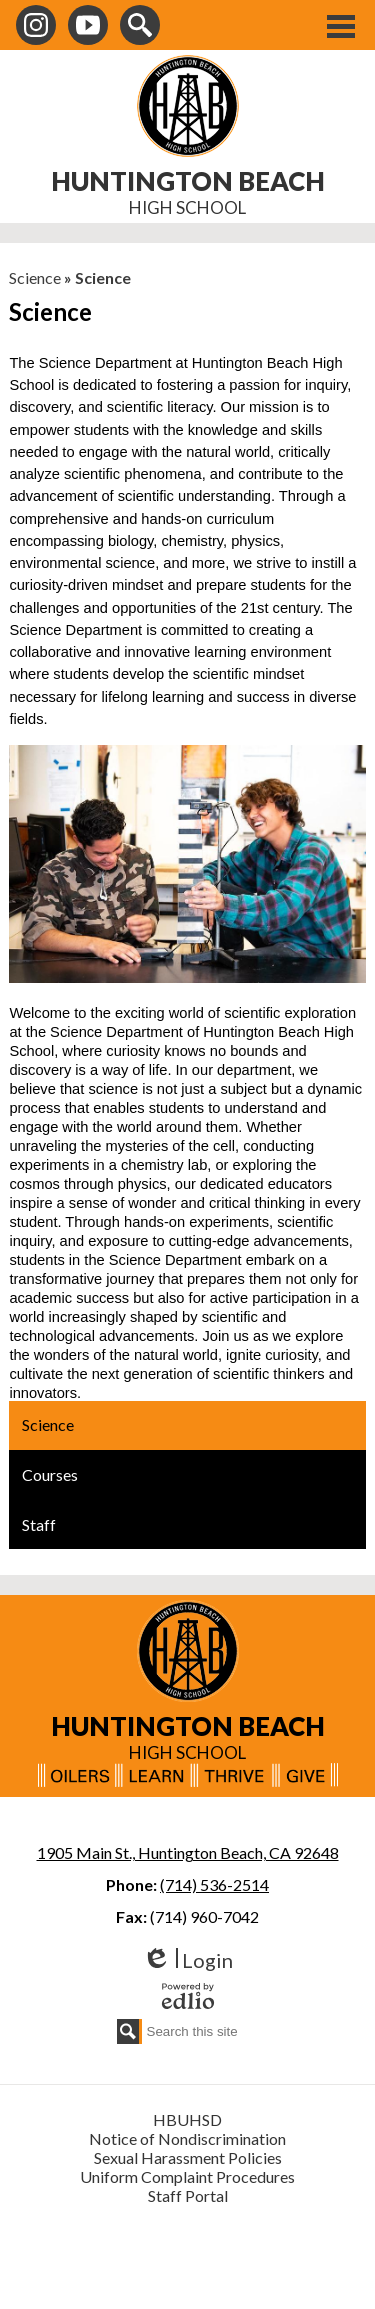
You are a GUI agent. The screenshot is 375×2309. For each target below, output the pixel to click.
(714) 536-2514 (214, 1884)
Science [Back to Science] (35, 277)
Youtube (88, 29)
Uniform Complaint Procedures (187, 2176)
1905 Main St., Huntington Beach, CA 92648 (188, 1852)
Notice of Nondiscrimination (187, 2138)
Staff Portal (188, 2195)
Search (140, 29)
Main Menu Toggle (341, 26)
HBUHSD (187, 2119)
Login (187, 1960)
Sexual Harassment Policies (188, 2157)
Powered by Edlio (188, 1996)
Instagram (36, 29)
